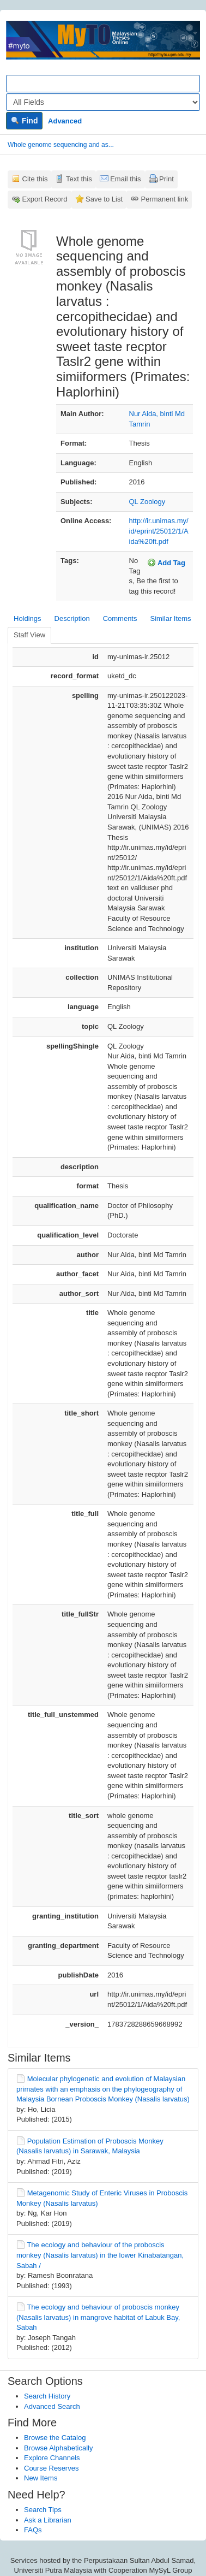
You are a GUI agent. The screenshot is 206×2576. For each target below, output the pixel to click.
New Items (40, 2478)
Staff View (29, 635)
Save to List (104, 199)
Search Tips (43, 2510)
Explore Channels (52, 2458)
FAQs (33, 2530)
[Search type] (103, 102)
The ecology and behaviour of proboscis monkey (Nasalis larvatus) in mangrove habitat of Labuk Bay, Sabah (98, 2317)
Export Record (45, 199)
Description (72, 618)
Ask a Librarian (47, 2520)
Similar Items (170, 618)
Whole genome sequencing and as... (61, 145)
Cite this (35, 179)
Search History (47, 2396)
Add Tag (166, 562)
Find (24, 120)
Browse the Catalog (55, 2437)
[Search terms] (103, 83)
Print (166, 179)
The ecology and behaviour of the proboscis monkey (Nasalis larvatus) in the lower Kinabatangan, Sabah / (100, 2255)
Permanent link (165, 199)
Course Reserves (51, 2468)
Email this (125, 179)
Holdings (27, 618)
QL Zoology (147, 502)
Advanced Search (52, 2406)
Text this (79, 179)
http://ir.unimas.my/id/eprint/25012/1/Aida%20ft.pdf (159, 531)
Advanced (65, 121)
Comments (120, 618)
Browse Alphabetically (58, 2448)
